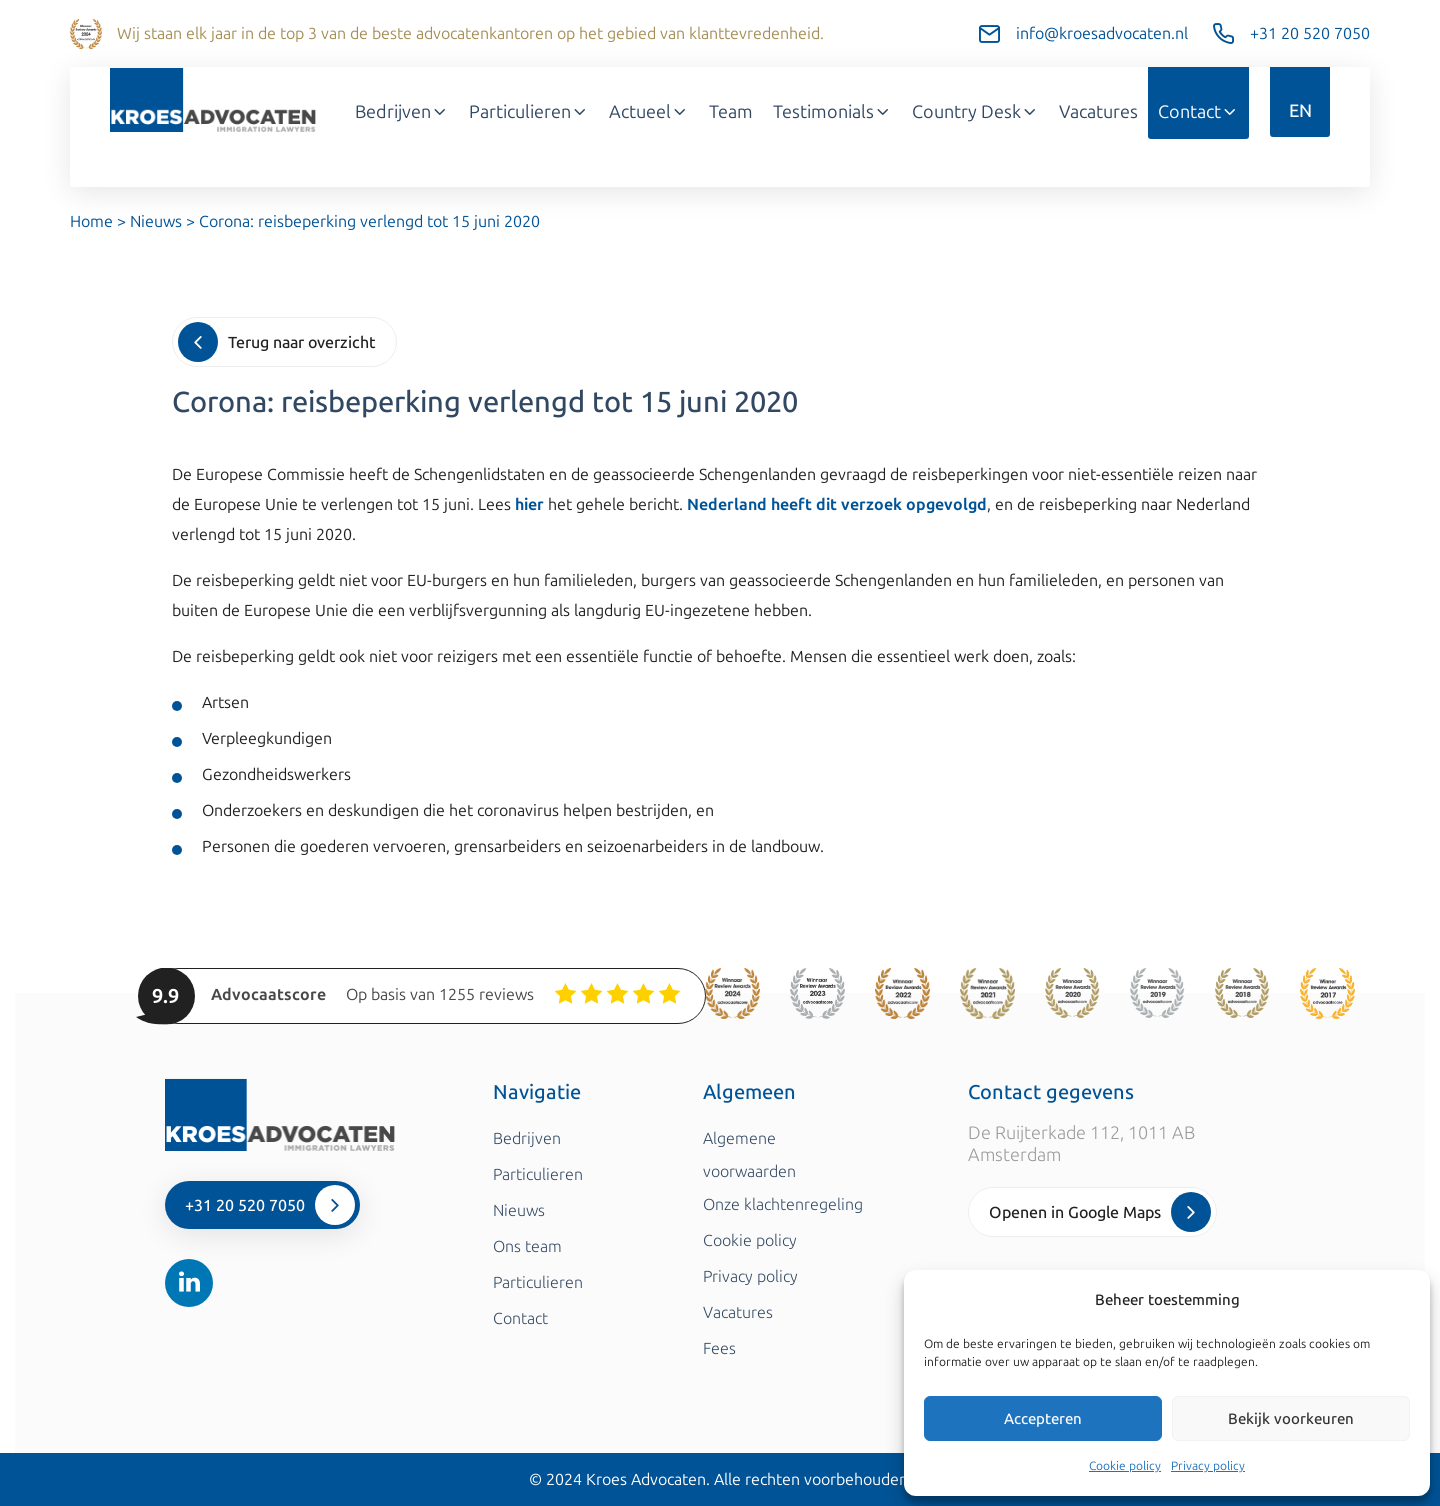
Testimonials (832, 112)
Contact (1198, 112)
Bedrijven (402, 112)
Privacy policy (1208, 1466)
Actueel (649, 112)
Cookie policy (1125, 1466)
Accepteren (1043, 1419)
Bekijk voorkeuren (1291, 1419)
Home (91, 221)
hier (529, 504)
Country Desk (975, 112)
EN (1300, 111)
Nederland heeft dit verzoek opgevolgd (837, 504)
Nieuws (156, 221)
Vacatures (1098, 112)
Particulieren (529, 112)
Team (731, 112)
